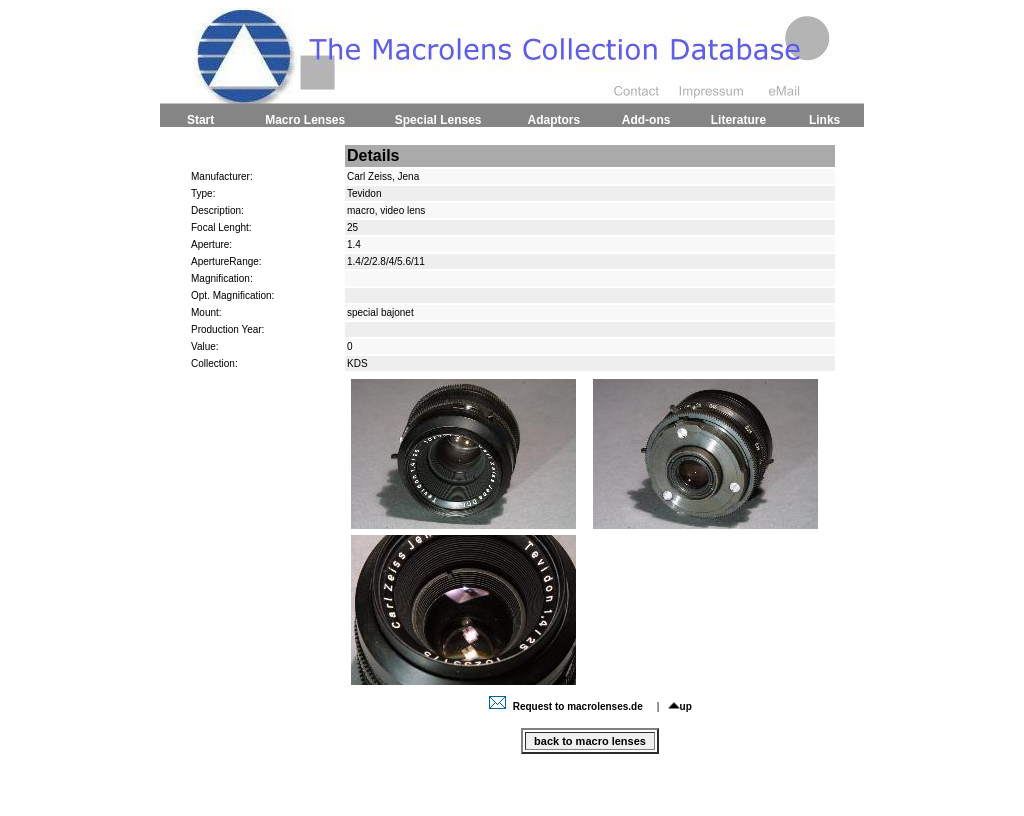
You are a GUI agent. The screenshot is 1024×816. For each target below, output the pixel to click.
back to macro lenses (590, 741)
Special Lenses (438, 120)
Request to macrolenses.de (568, 706)
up (680, 706)
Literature (738, 120)
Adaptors (553, 120)
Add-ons (646, 120)
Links (824, 120)
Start (200, 120)
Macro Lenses (305, 120)
